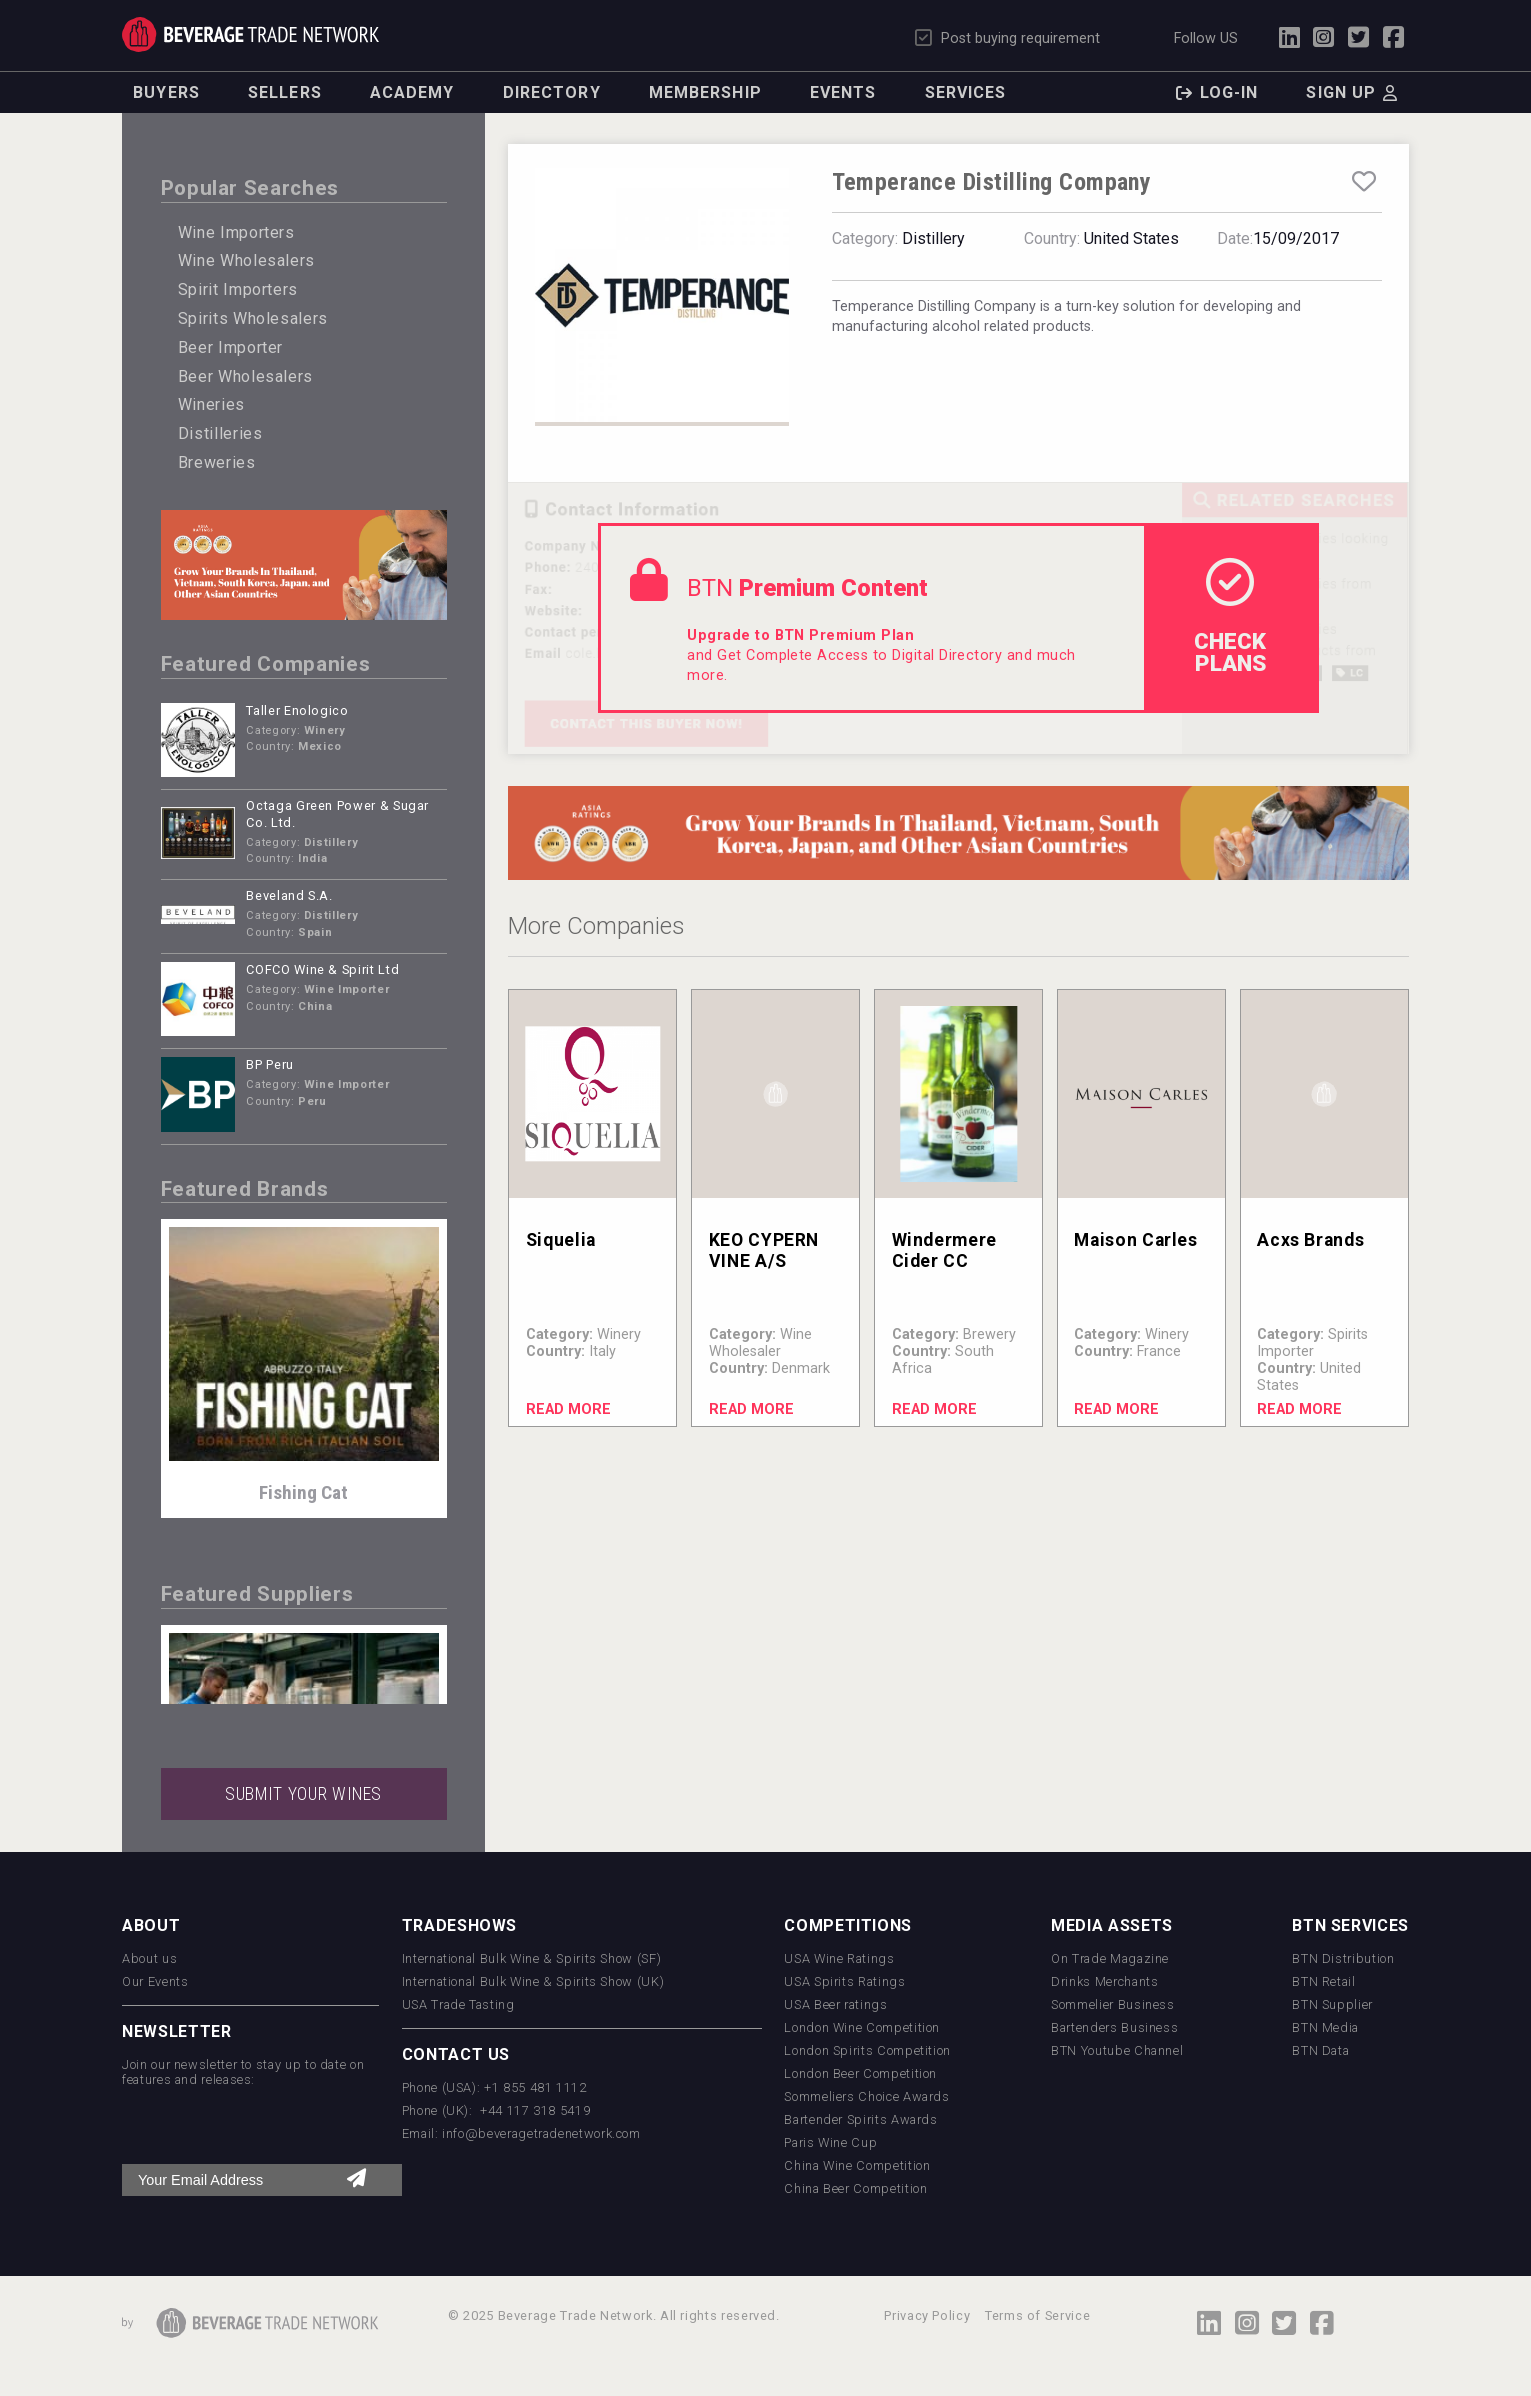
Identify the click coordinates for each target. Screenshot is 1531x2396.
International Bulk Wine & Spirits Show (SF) (532, 1958)
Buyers (166, 92)
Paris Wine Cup (830, 2142)
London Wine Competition (862, 2027)
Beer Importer (230, 347)
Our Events (155, 1981)
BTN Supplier (1332, 2004)
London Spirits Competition (867, 2050)
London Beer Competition (860, 2073)
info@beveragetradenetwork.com (541, 2133)
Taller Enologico (297, 710)
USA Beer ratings (835, 2004)
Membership (705, 92)
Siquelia (561, 1240)
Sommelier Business (1113, 2004)
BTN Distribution (1343, 1958)
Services (966, 92)
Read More (568, 1409)
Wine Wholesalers (246, 260)
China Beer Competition (855, 2188)
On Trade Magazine (1110, 1958)
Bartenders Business (1114, 2027)
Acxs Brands (1310, 1240)
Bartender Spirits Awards (860, 2119)
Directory (552, 92)
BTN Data (1320, 2050)
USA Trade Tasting (458, 2004)
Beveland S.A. (289, 895)
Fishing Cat (303, 1492)
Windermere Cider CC (944, 1250)
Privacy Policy (927, 2315)
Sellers (285, 92)
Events (843, 92)
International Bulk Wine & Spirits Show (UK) (533, 1981)
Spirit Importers (238, 289)
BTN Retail (1323, 1981)
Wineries (211, 404)
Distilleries (220, 433)
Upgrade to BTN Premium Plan (800, 635)
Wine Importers (236, 232)
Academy (412, 92)
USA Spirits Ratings (844, 1981)
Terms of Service (1037, 2315)
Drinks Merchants (1104, 1981)
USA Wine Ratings (839, 1958)
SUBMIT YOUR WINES (303, 1794)
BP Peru (269, 1064)
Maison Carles (1135, 1240)
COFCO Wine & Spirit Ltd (322, 969)
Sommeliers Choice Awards (866, 2096)
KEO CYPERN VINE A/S (764, 1250)
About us (149, 1958)
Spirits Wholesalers (253, 318)
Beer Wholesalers (245, 376)
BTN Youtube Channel (1117, 2050)
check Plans (1230, 617)
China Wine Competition (857, 2165)
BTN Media (1325, 2027)
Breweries (217, 462)
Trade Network (250, 34)
